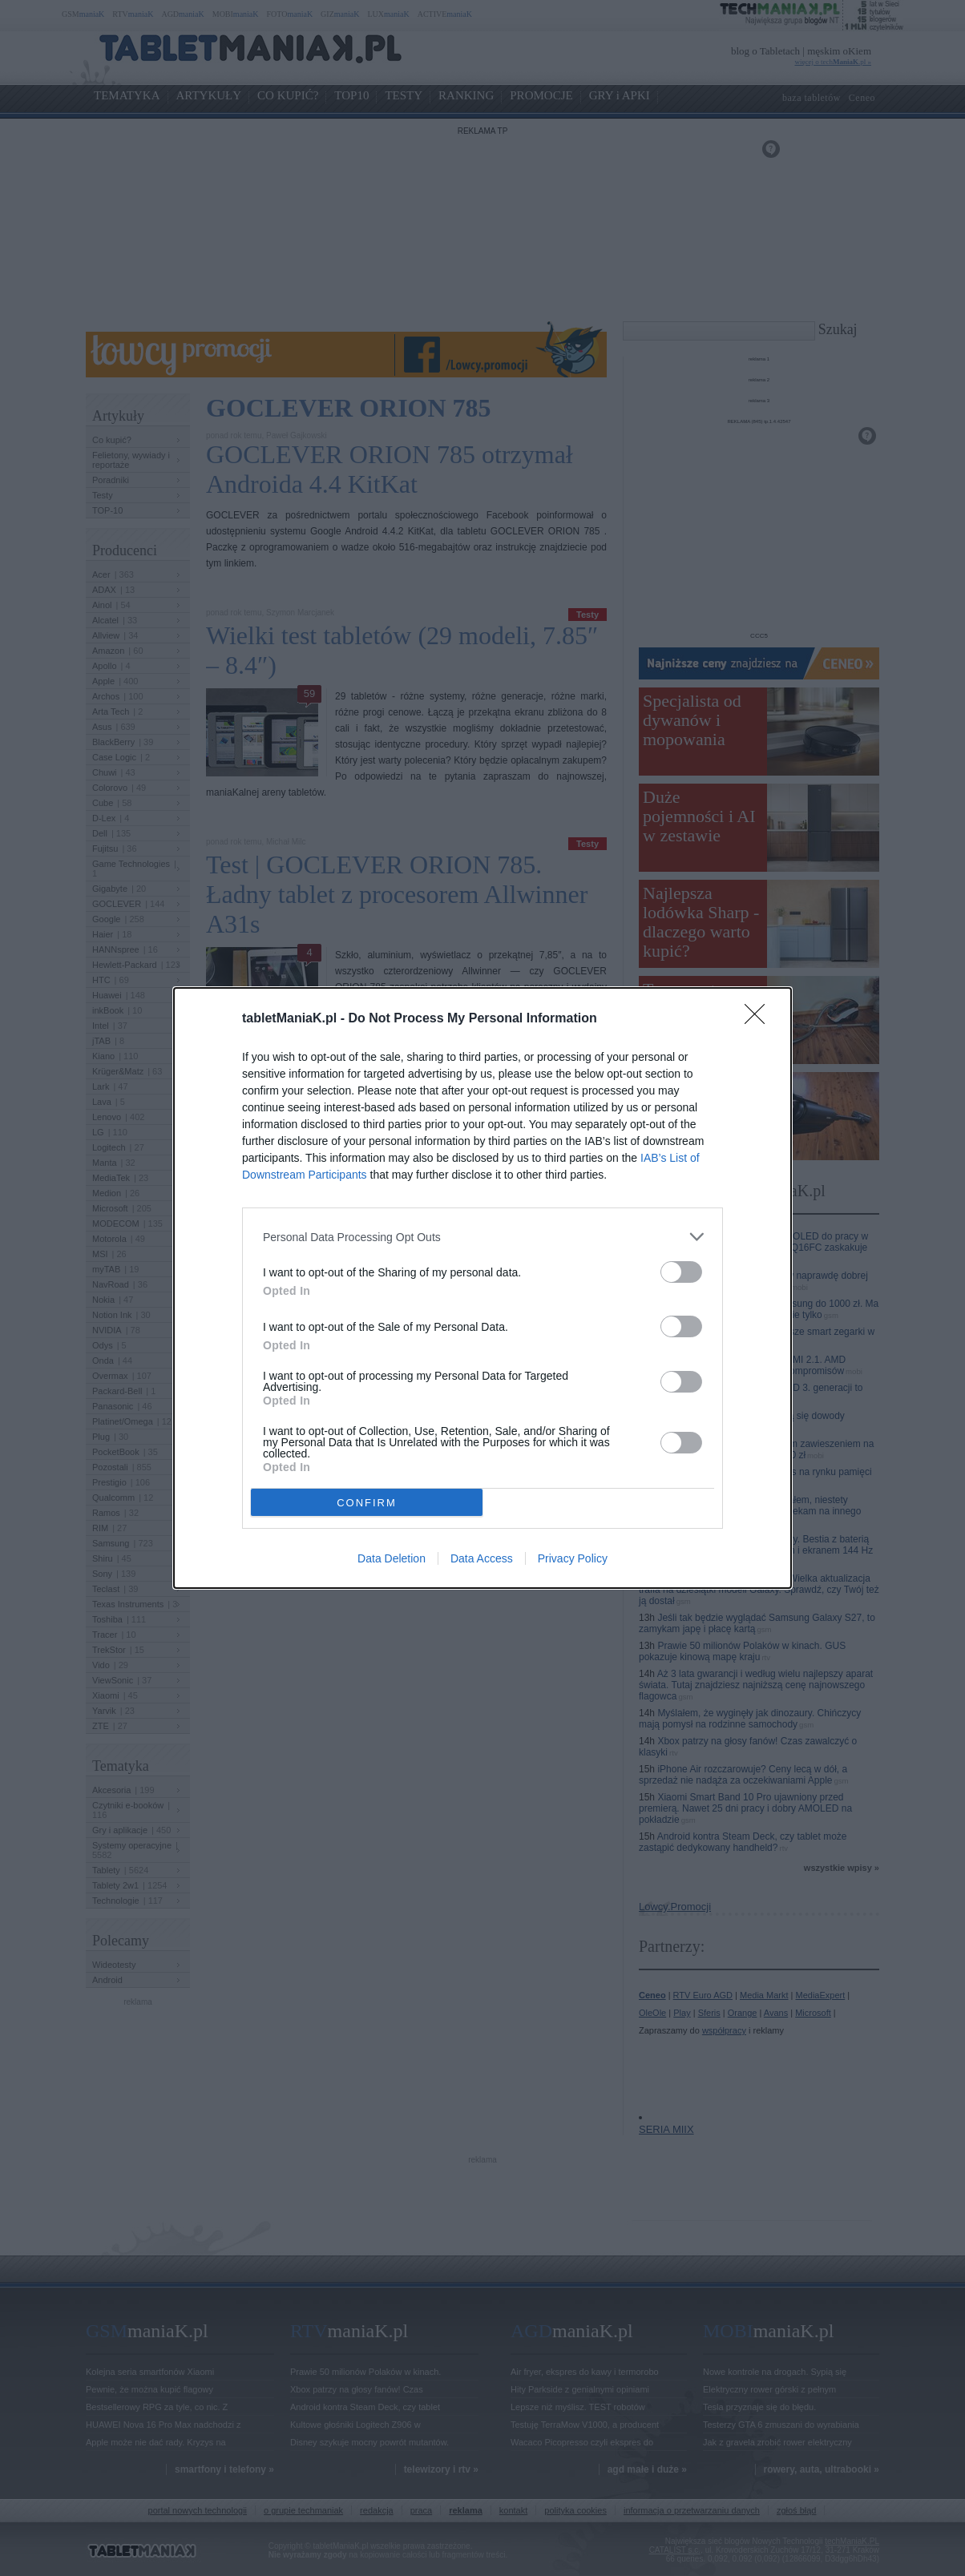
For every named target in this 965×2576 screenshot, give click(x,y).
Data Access (481, 1558)
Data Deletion (391, 1558)
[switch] (681, 1272)
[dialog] (482, 1288)
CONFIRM (367, 1503)
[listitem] (482, 1236)
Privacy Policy (573, 1558)
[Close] (760, 1019)
